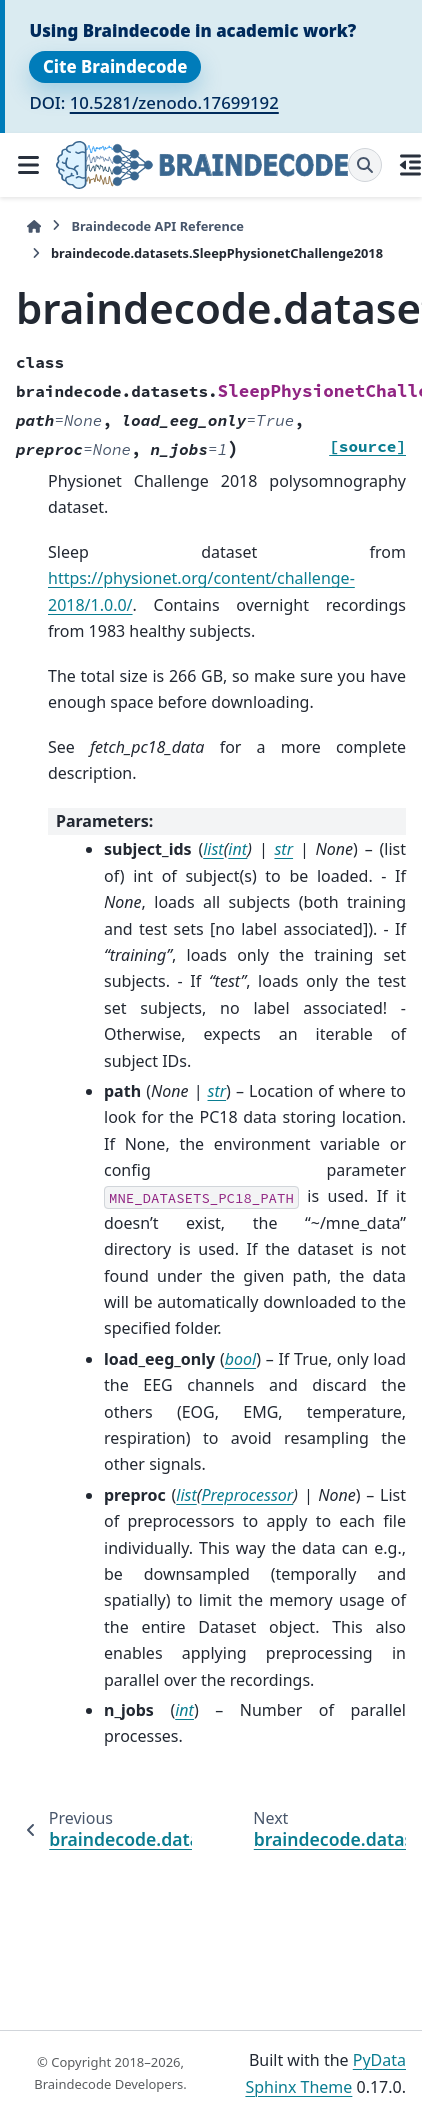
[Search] (365, 165)
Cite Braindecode (115, 66)
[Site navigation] (28, 165)
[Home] (34, 226)
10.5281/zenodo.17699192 (174, 102)
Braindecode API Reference (157, 226)
